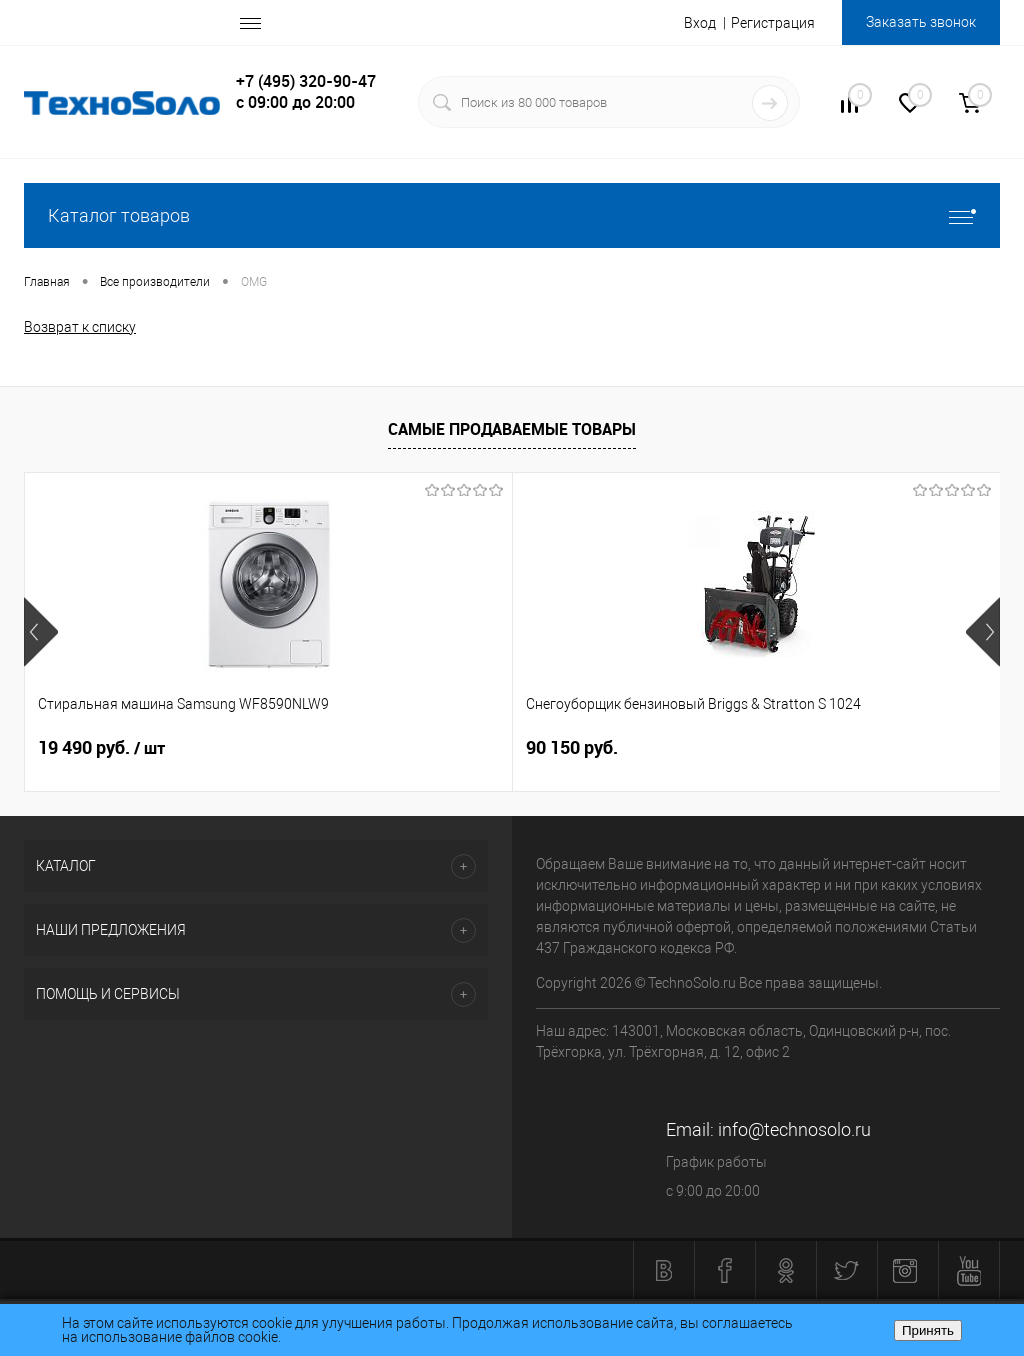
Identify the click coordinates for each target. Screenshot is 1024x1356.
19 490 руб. (101, 748)
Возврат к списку (80, 327)
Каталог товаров (512, 215)
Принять (928, 1330)
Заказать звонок (921, 22)
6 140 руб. (730, 747)
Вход (700, 23)
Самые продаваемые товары (512, 429)
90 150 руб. (409, 747)
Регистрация (773, 23)
